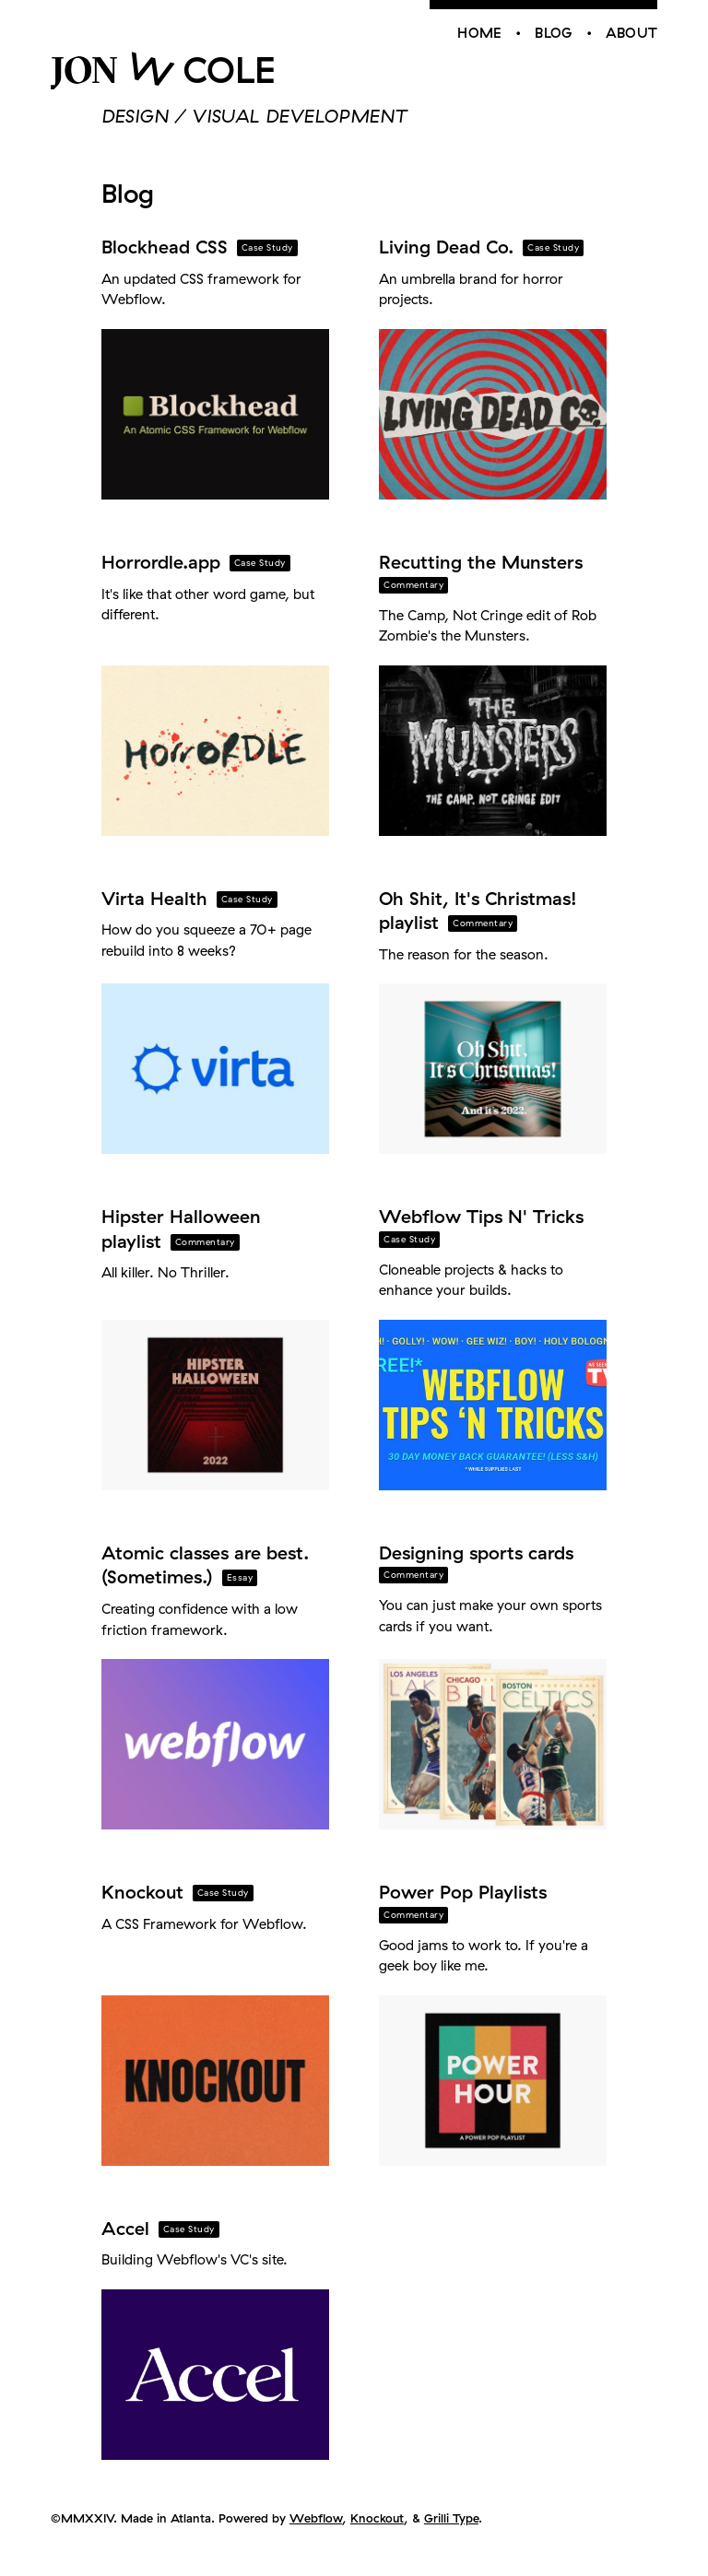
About (632, 32)
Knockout (377, 2518)
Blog (553, 32)
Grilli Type (451, 2518)
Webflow (315, 2518)
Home (479, 32)
